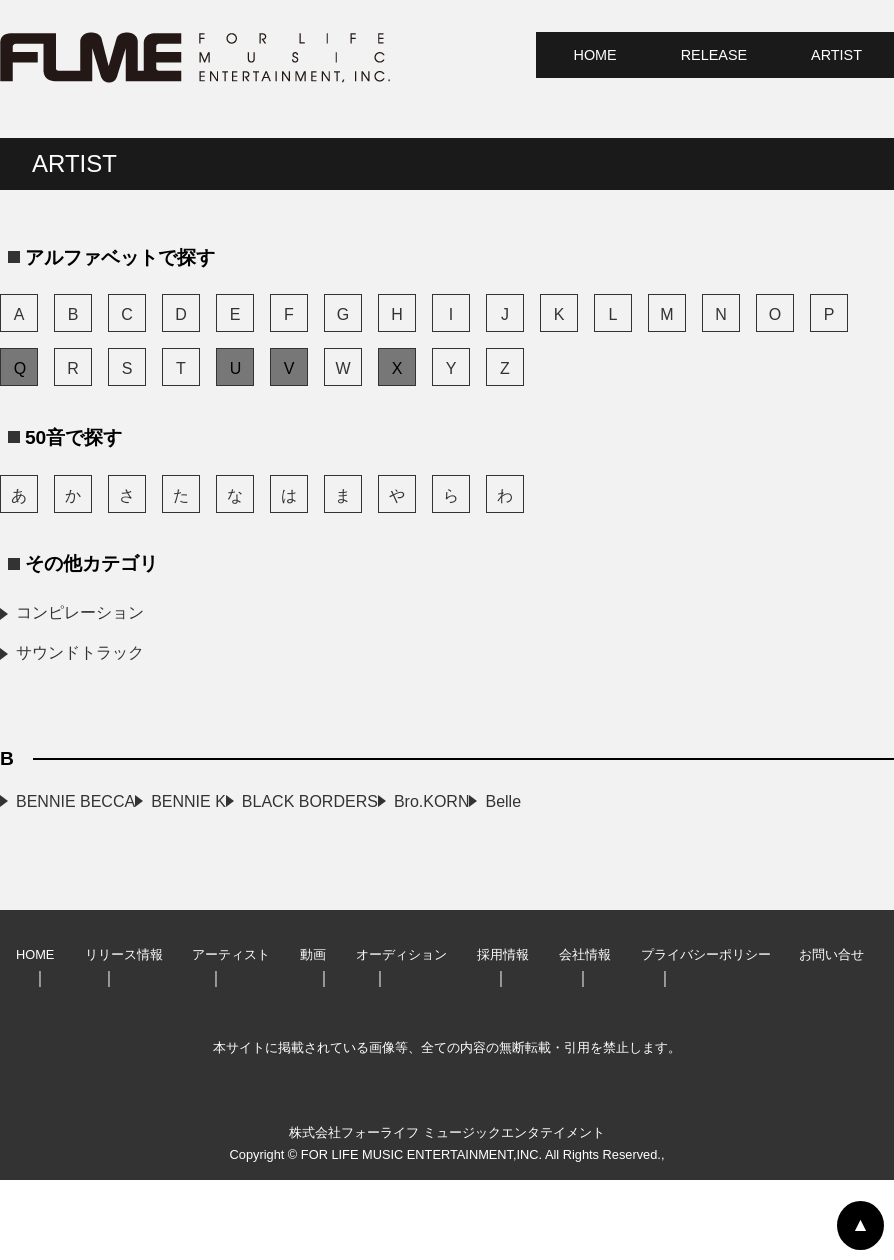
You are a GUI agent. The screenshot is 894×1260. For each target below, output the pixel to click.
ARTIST (836, 55)
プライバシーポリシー (706, 1034)
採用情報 (503, 1034)
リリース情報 (124, 1034)
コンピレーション (80, 612)
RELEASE (714, 55)
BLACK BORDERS (84, 841)
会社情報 (585, 1034)
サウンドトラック (80, 652)
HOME (595, 55)
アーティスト (231, 1034)
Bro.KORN (387, 841)
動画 (313, 1034)
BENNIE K (386, 801)
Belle (34, 881)
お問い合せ (831, 1034)
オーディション (401, 1034)
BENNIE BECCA (75, 801)
